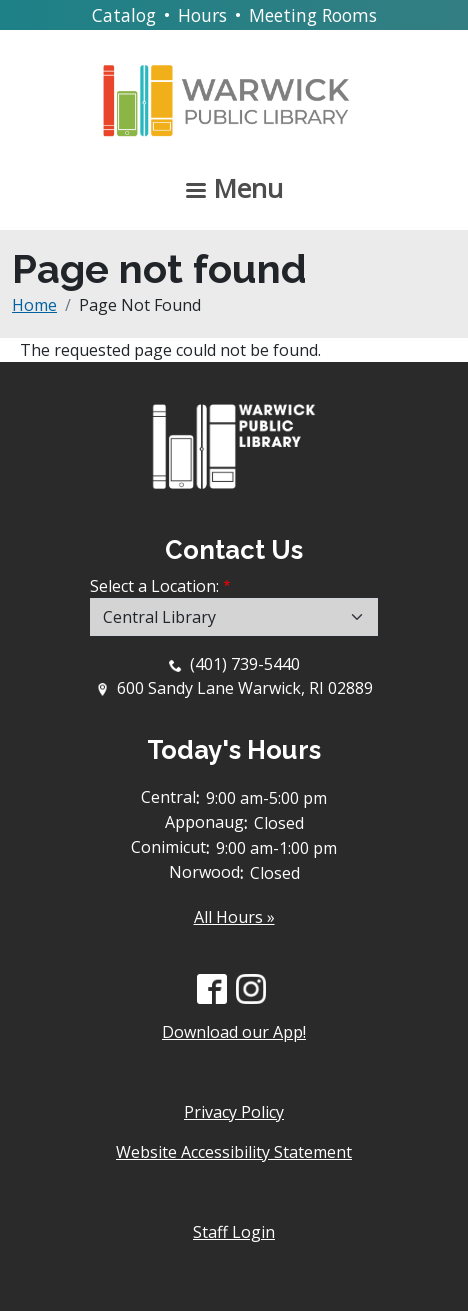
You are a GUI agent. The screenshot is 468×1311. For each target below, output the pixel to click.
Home (34, 305)
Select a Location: (154, 586)
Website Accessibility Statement (234, 1152)
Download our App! (234, 1032)
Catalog (124, 15)
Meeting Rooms (313, 15)
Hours (202, 15)
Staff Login (234, 1232)
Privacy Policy (234, 1112)
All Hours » (234, 917)
